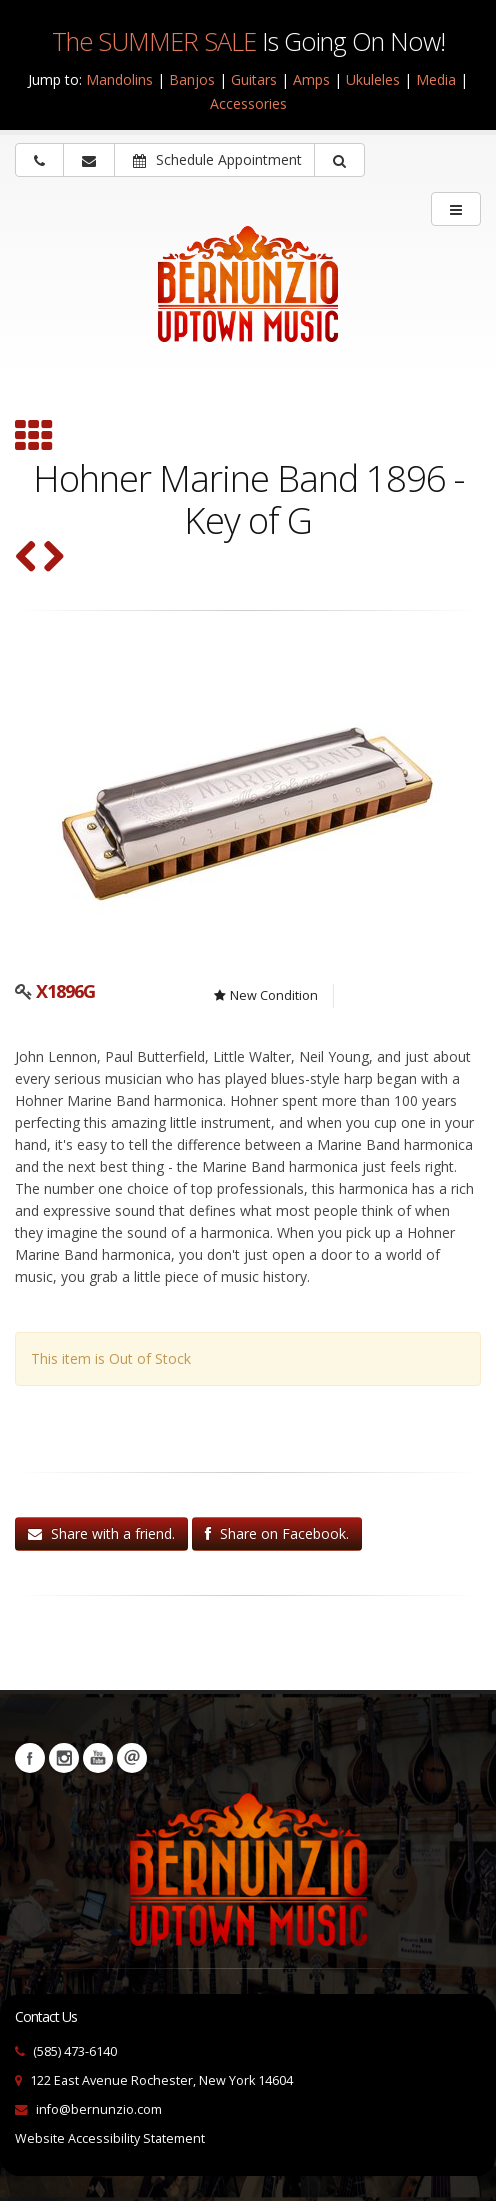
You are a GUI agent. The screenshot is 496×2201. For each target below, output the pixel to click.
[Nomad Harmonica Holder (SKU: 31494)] (26, 558)
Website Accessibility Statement (110, 2138)
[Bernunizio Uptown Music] (248, 298)
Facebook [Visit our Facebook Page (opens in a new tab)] (30, 1758)
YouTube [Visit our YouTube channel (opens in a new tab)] (98, 1758)
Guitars (254, 79)
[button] (339, 160)
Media (436, 79)
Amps (311, 79)
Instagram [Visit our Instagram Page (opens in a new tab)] (64, 1758)
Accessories (248, 103)
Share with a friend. (101, 1533)
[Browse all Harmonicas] (34, 438)
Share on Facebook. (277, 1533)
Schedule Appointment (217, 159)
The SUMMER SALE (154, 41)
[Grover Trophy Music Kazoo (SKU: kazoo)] (53, 558)
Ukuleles (373, 79)
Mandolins (119, 79)
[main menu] (456, 209)
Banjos (192, 79)
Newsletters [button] (132, 1758)
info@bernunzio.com (99, 2109)
